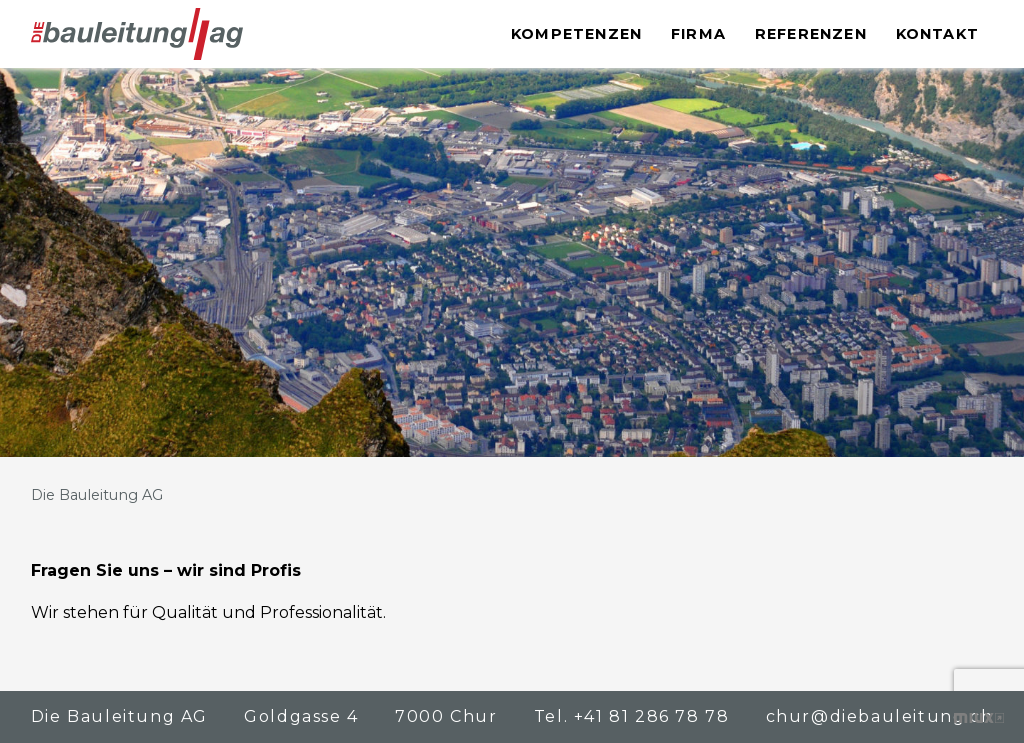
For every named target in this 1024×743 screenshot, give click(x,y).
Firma (698, 34)
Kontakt (937, 34)
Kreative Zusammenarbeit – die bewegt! (979, 718)
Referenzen (811, 34)
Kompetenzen (576, 34)
